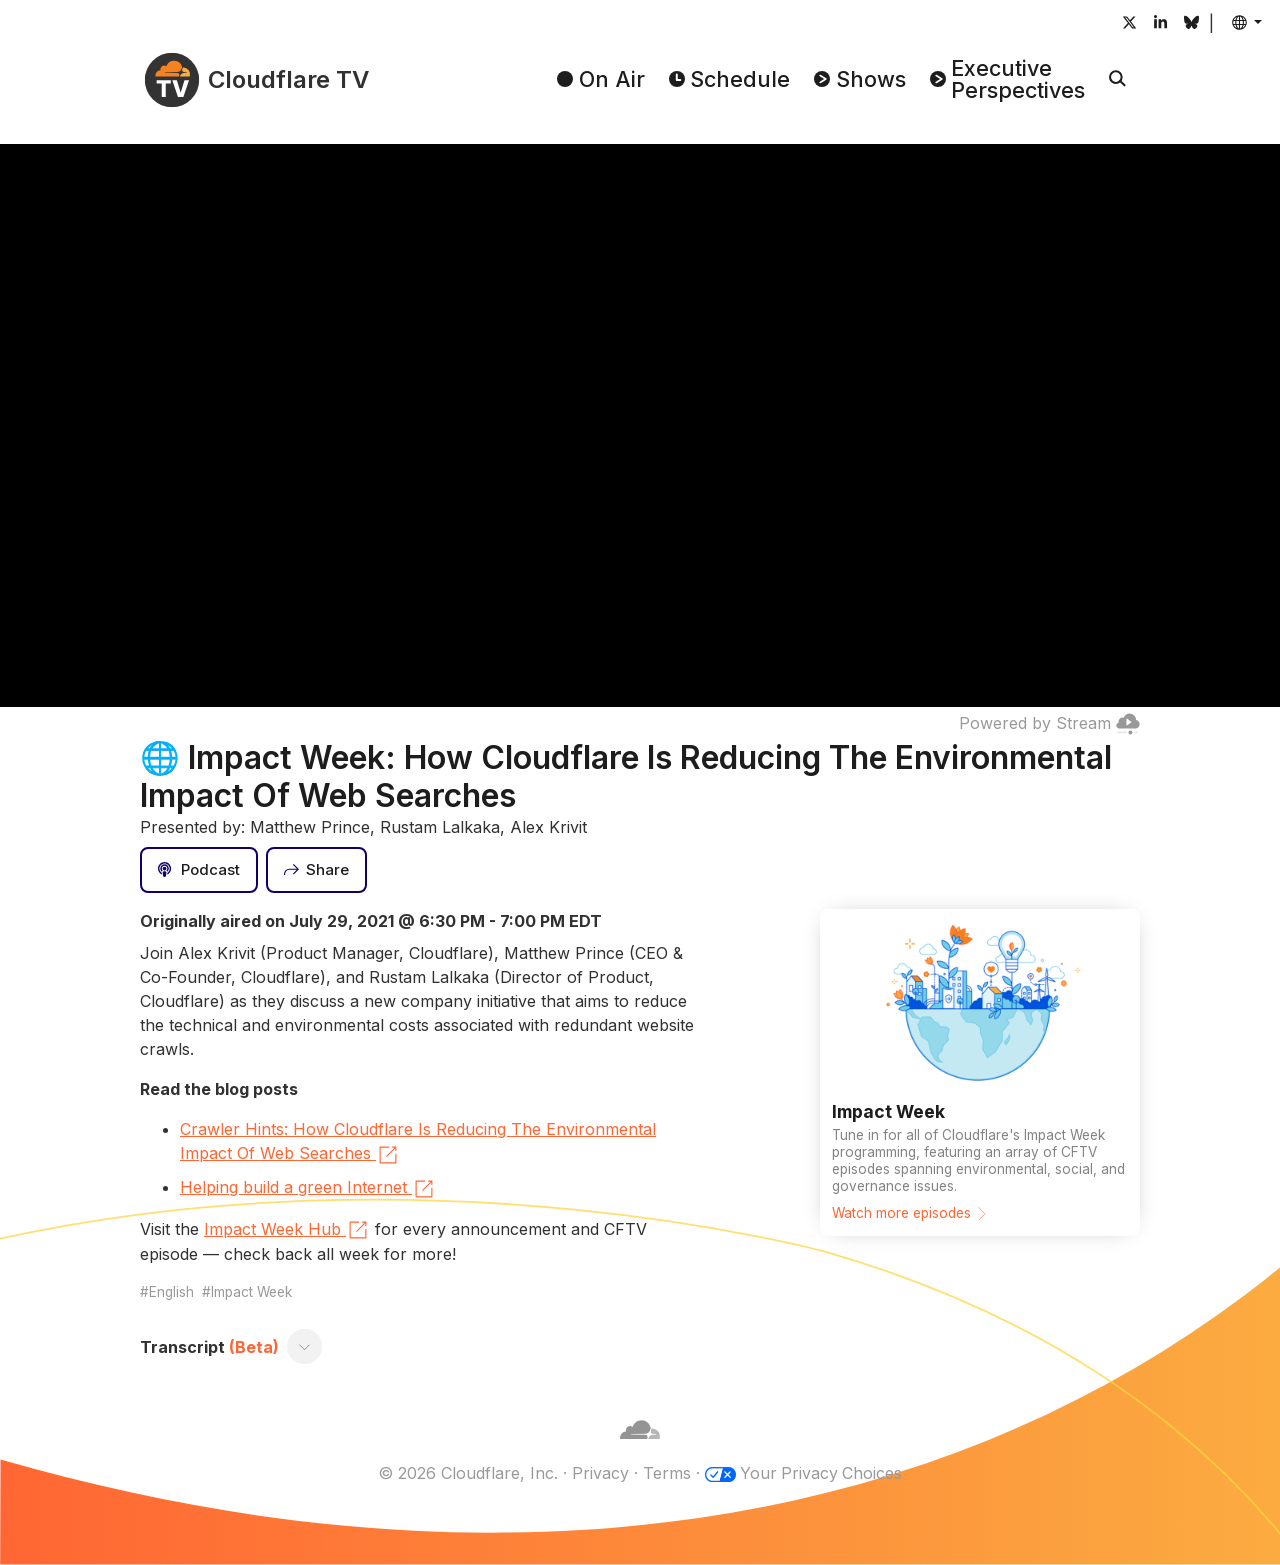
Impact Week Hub (287, 1230)
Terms (666, 1473)
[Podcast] (199, 870)
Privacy (599, 1473)
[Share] (317, 870)
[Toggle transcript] (305, 1347)
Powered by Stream (1049, 723)
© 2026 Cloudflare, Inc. (467, 1473)
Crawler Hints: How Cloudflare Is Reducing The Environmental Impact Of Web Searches (418, 1143)
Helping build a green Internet (308, 1189)
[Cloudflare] (640, 1449)
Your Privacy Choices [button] (821, 1473)
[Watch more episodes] (980, 1072)
